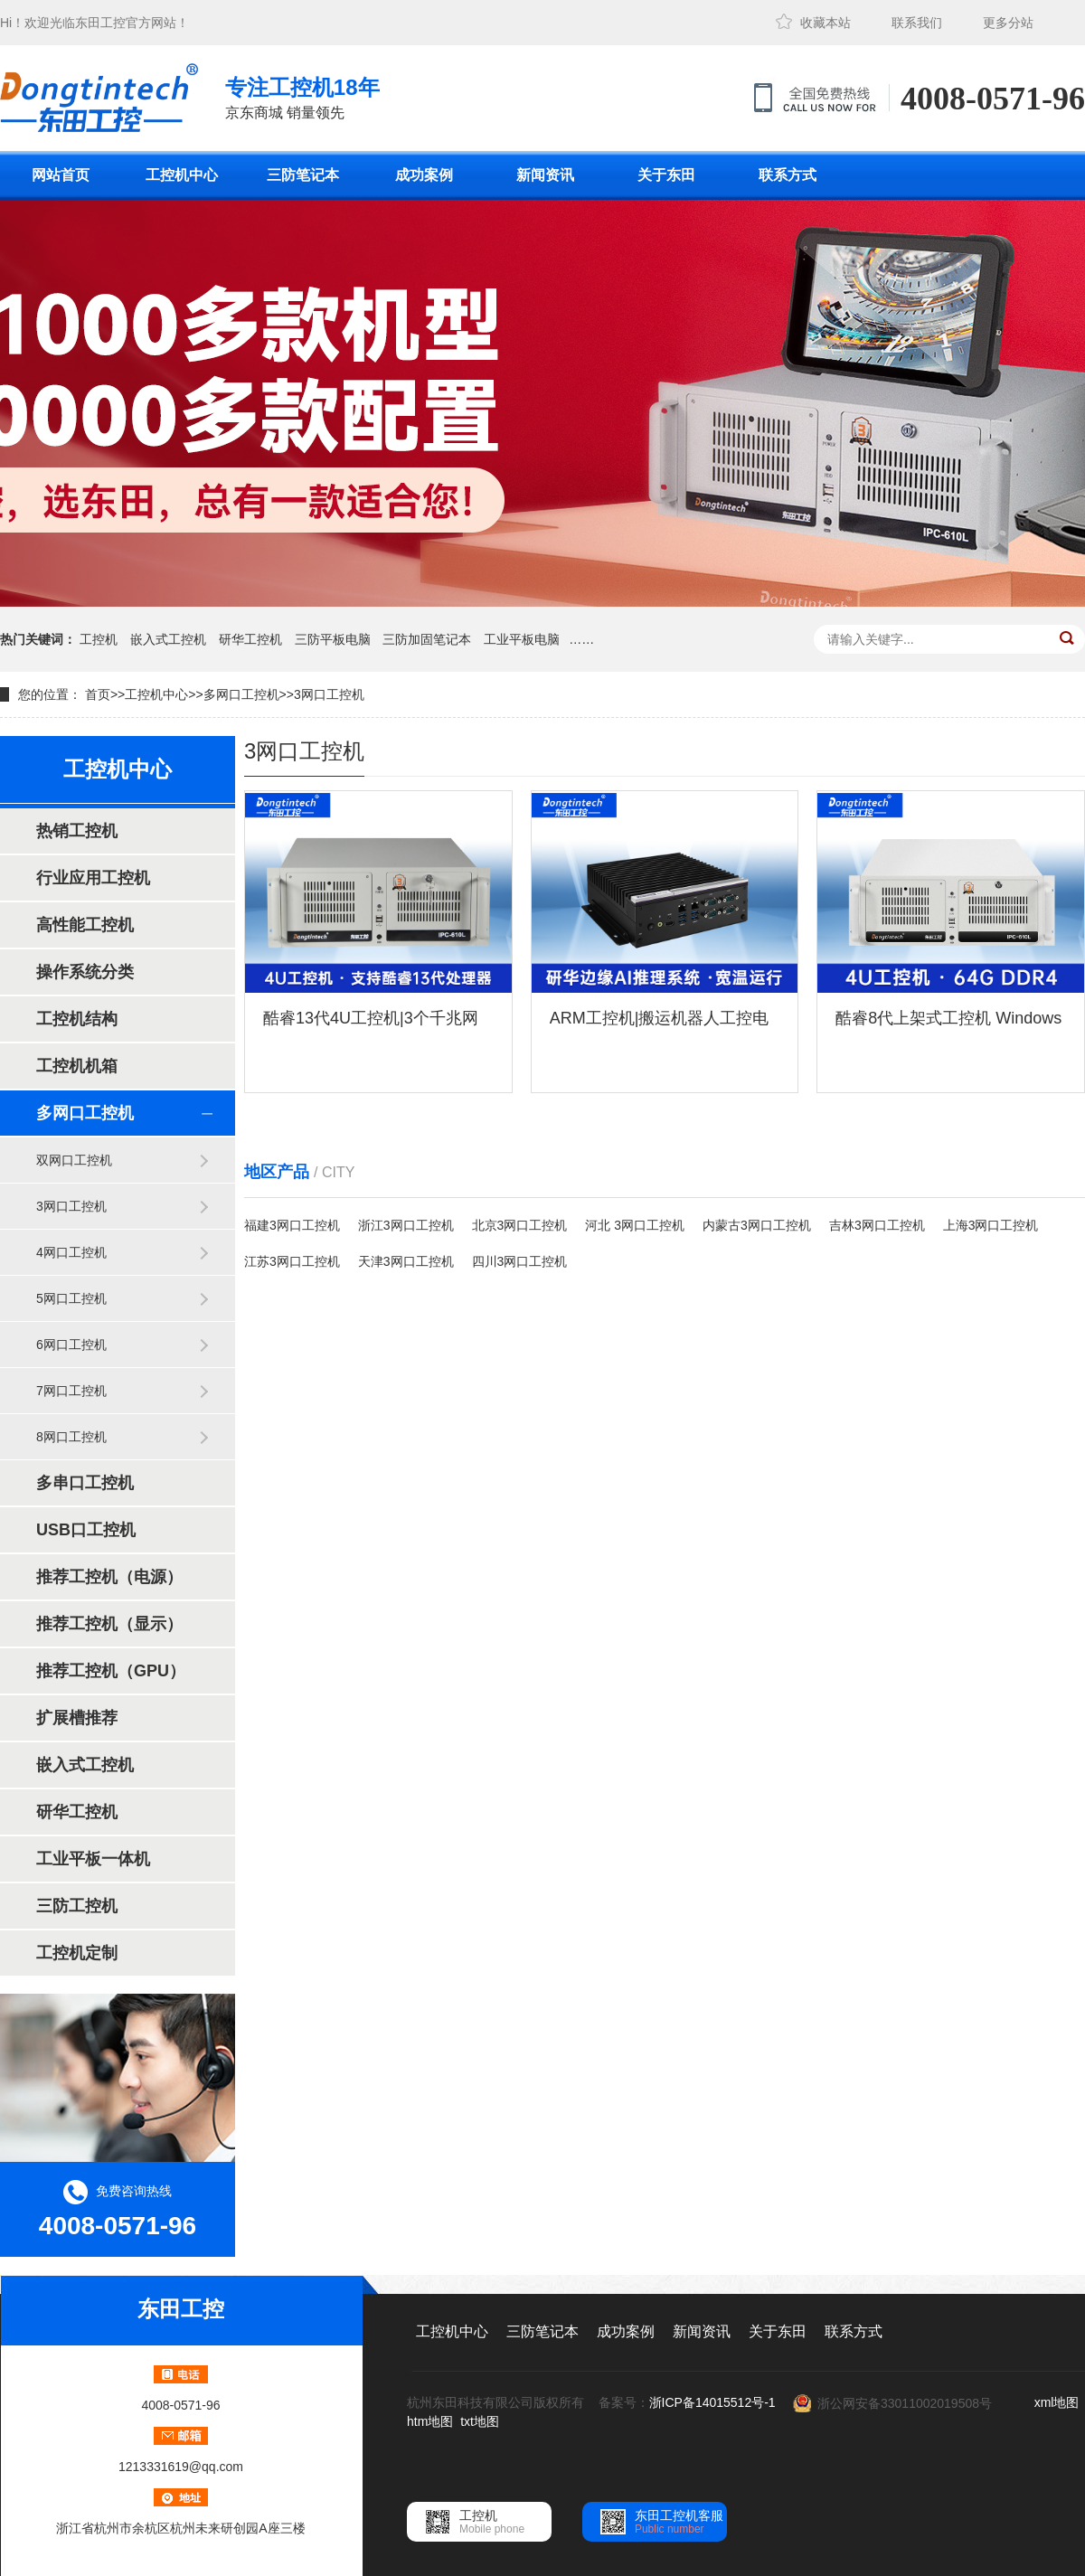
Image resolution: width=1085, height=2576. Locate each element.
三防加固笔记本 (426, 639)
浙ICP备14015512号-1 (712, 2402)
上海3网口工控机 (991, 1225)
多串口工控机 (85, 1483)
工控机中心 (182, 175)
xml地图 (1057, 2402)
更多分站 (1008, 22)
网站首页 (61, 175)
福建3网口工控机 (292, 1225)
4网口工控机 (71, 1252)
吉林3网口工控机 (877, 1225)
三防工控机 (77, 1906)
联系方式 (787, 175)
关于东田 (666, 175)
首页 (97, 694)
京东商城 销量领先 (302, 96)
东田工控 (100, 22)
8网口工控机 (71, 1437)
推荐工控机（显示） (109, 1624)
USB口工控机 (86, 1530)
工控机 (99, 639)
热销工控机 (77, 831)
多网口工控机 (241, 694)
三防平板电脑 (333, 639)
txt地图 (479, 2421)
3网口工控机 (329, 694)
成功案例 (424, 175)
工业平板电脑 (522, 639)
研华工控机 (250, 639)
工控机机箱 (77, 1066)
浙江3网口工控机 (406, 1225)
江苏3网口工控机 (292, 1261)
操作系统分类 (85, 972)
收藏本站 (825, 22)
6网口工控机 (71, 1344)
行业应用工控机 (93, 878)
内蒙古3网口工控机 (757, 1225)
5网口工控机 (71, 1298)
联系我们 (917, 22)
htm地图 (430, 2421)
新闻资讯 (545, 175)
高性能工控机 (85, 925)
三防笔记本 (303, 175)
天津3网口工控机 (406, 1261)
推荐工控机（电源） (109, 1577)
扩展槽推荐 (77, 1718)
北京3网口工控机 (520, 1225)
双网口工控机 (74, 1160)
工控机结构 (77, 1019)
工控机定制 (77, 1953)
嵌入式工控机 (168, 639)
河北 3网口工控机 (634, 1225)
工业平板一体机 (93, 1859)
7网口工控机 (71, 1390)
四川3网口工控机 (520, 1261)
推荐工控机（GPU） (110, 1671)
